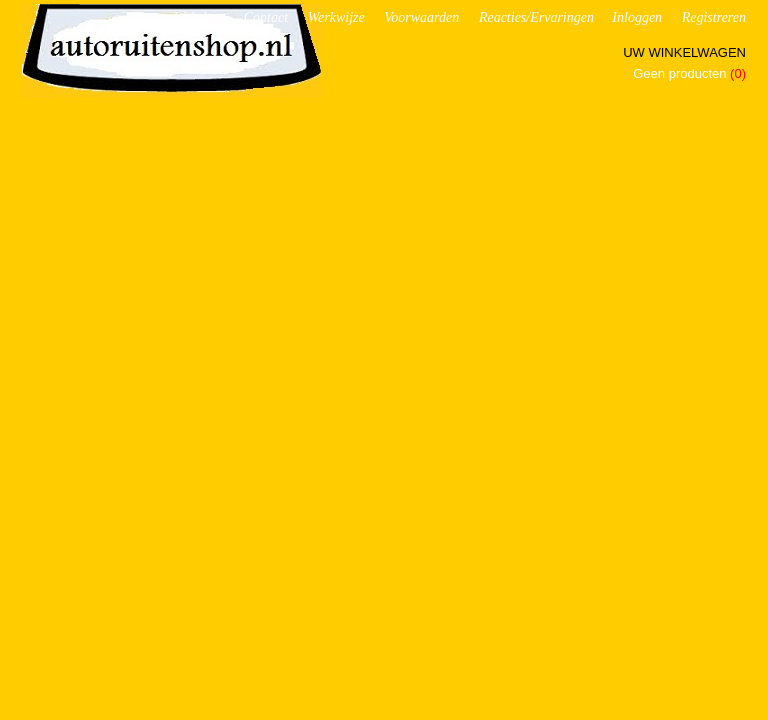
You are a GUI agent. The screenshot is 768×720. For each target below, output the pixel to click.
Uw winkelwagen (684, 52)
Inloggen (637, 17)
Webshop (199, 17)
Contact (266, 17)
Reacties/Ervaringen (536, 17)
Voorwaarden (421, 17)
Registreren (714, 17)
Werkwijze (336, 17)
